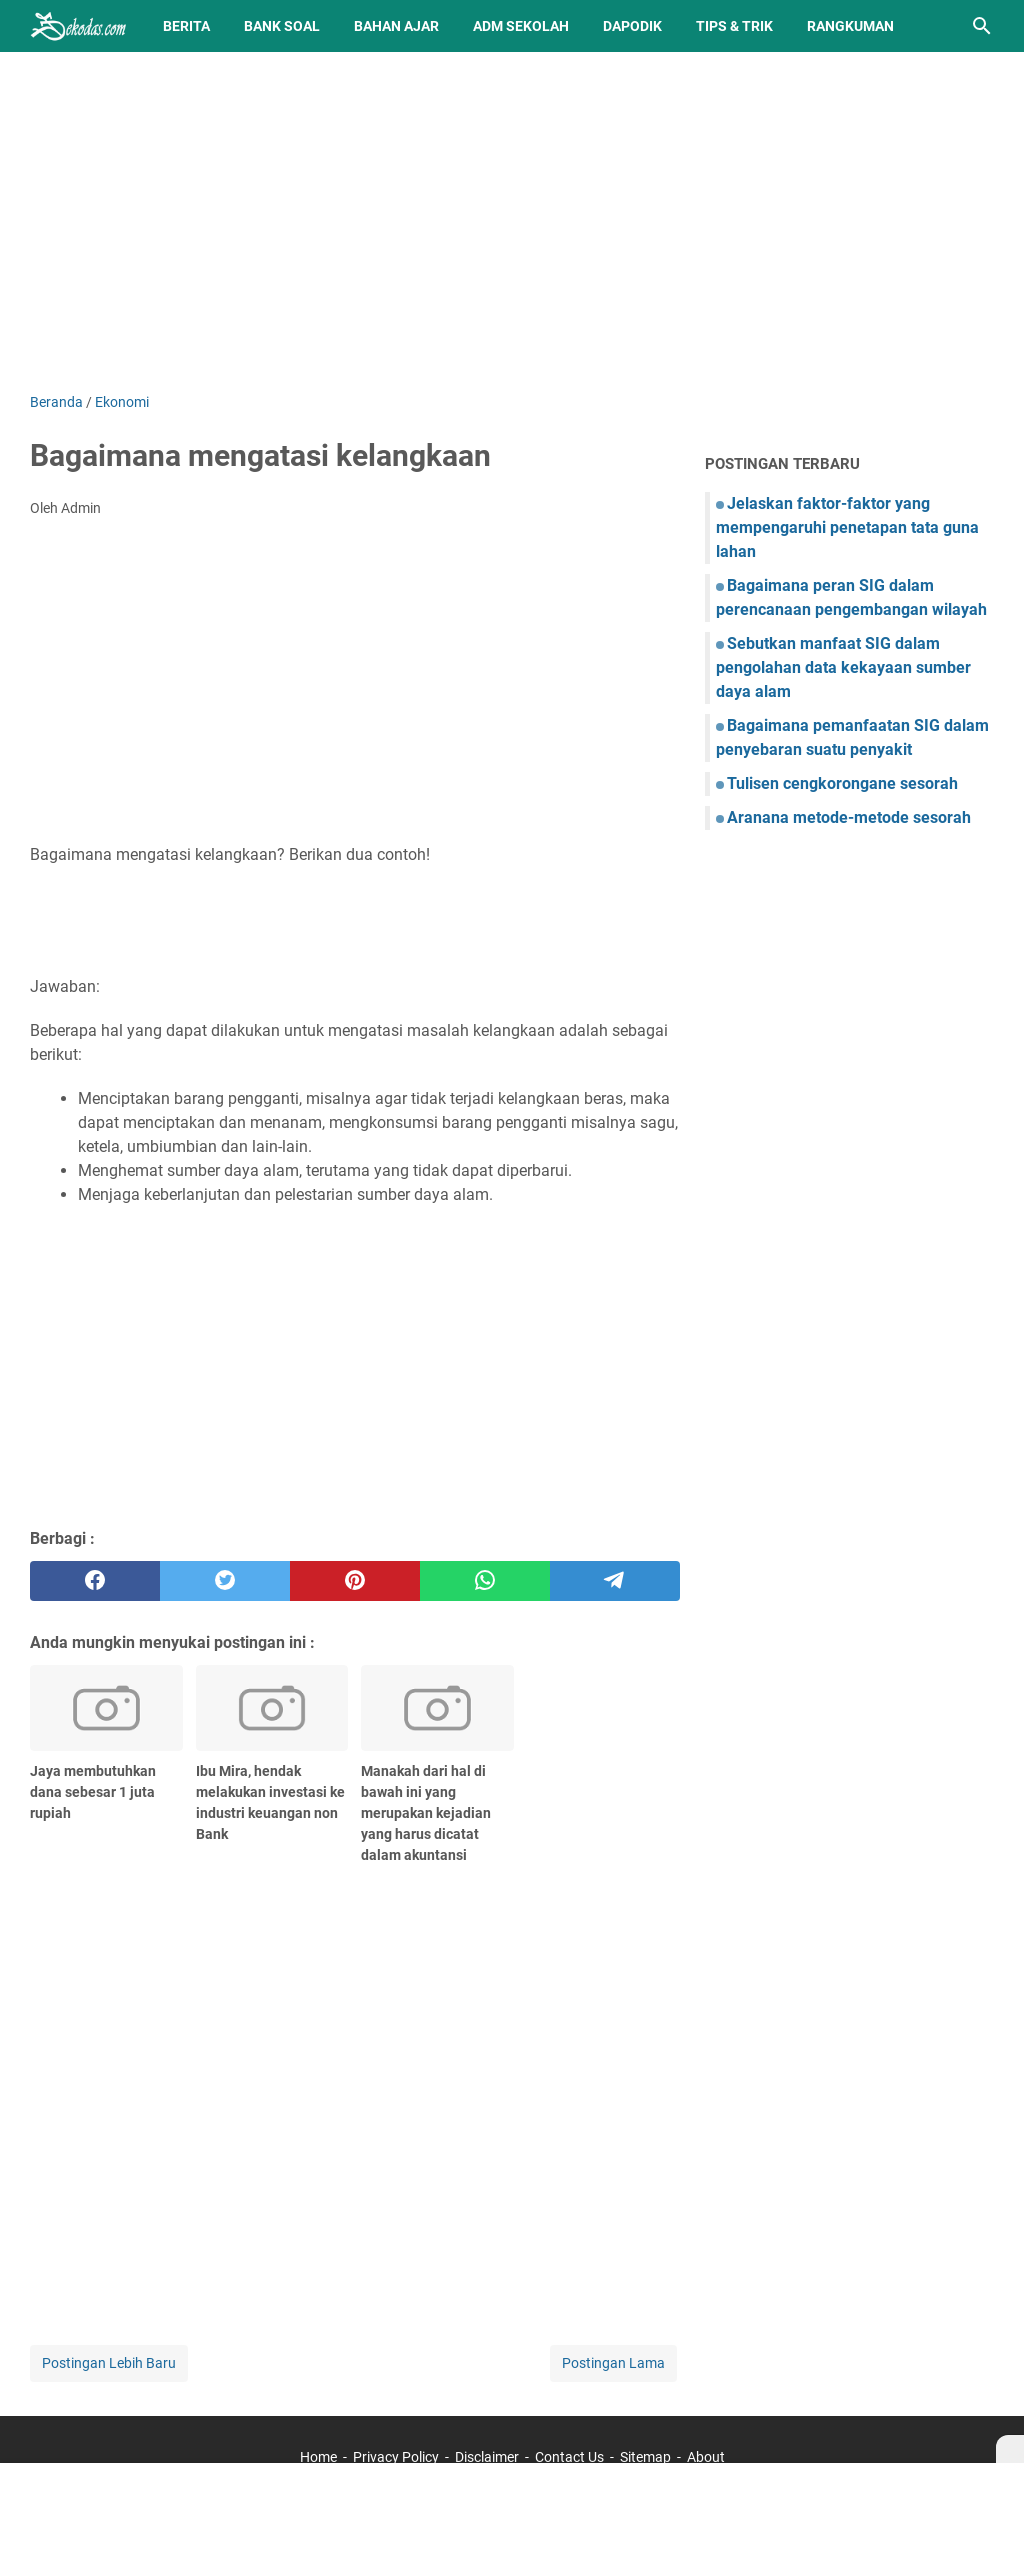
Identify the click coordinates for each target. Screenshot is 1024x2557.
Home (318, 2457)
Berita (186, 26)
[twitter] (225, 1581)
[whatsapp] (485, 1581)
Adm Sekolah (521, 26)
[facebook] (95, 1581)
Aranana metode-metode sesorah (849, 817)
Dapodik (632, 26)
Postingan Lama (613, 2363)
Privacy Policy (396, 2457)
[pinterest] (355, 1581)
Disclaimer (487, 2457)
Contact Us (569, 2457)
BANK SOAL (282, 26)
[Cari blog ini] (982, 26)
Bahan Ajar (396, 26)
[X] (1010, 2449)
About (706, 2457)
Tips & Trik (734, 26)
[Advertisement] (512, 222)
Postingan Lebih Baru (109, 2363)
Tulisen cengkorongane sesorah (842, 783)
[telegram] (615, 1581)
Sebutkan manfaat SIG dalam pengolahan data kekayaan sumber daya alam (843, 667)
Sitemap (645, 2457)
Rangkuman (850, 26)
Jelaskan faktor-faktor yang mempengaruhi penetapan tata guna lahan (847, 527)
